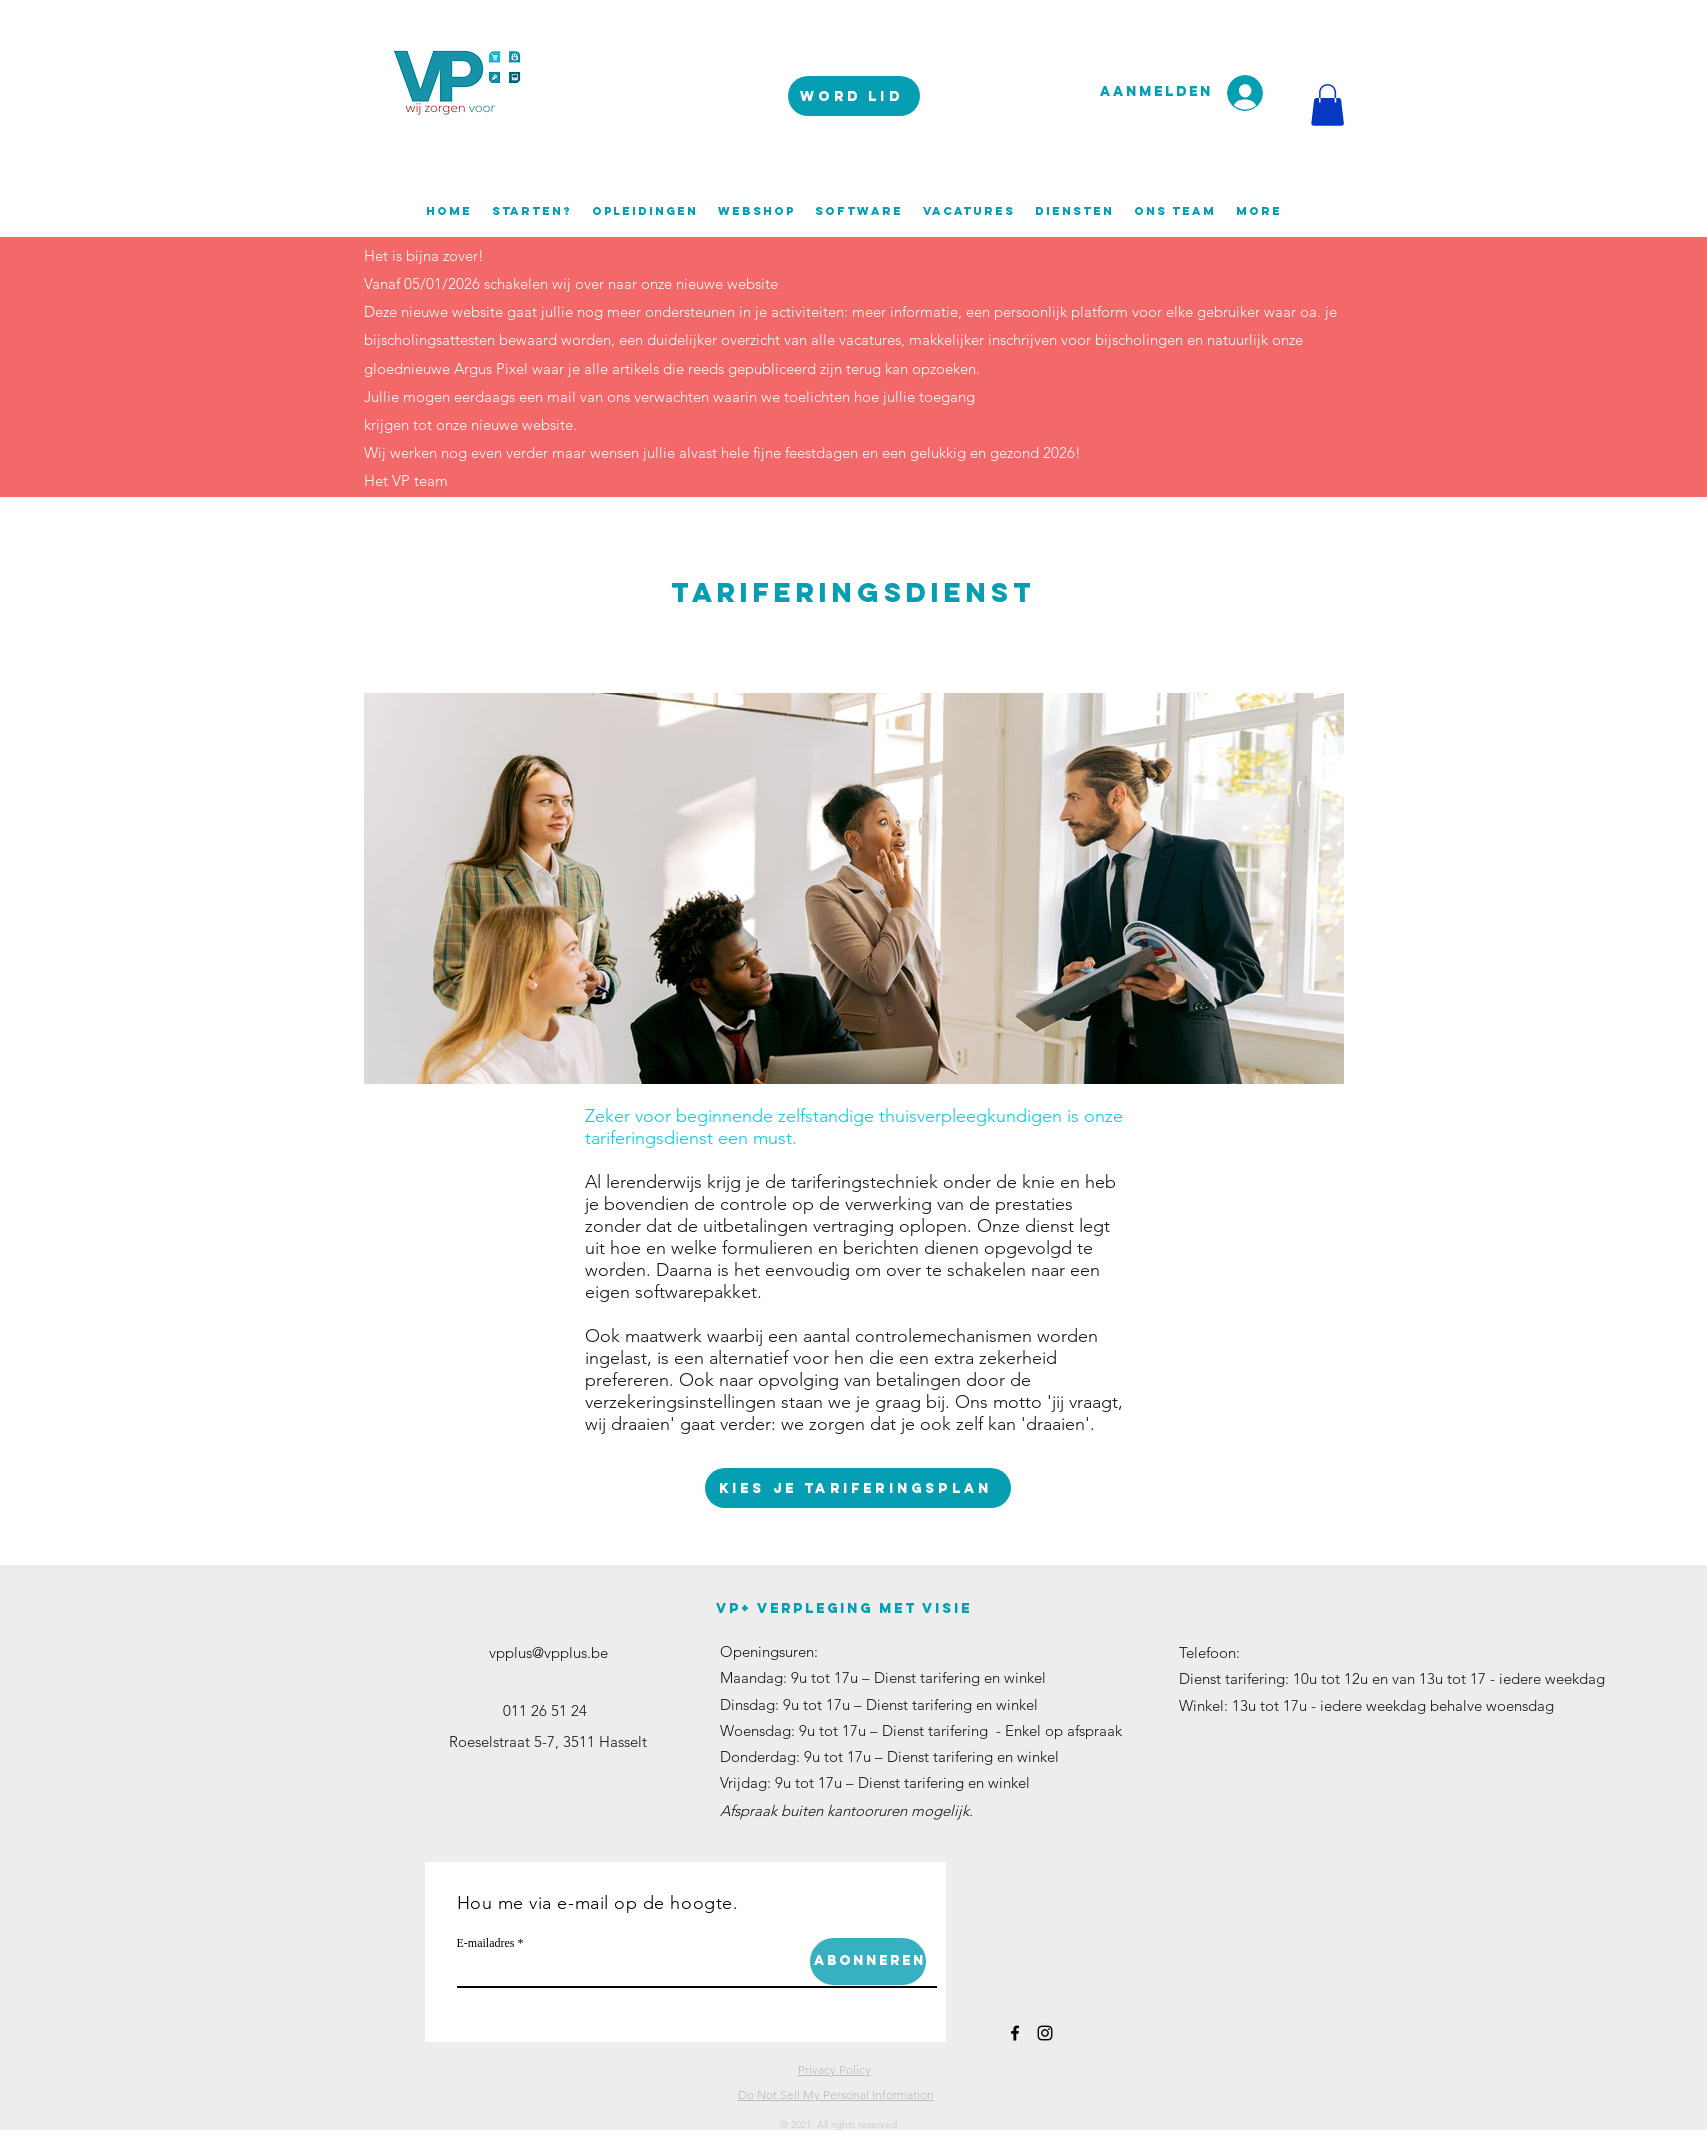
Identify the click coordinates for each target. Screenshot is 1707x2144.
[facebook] (1015, 2033)
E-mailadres (486, 1943)
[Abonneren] (868, 1961)
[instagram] (1045, 2033)
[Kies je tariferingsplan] (858, 1488)
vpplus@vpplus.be (548, 1652)
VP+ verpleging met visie (844, 1608)
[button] (1327, 105)
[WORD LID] (854, 96)
